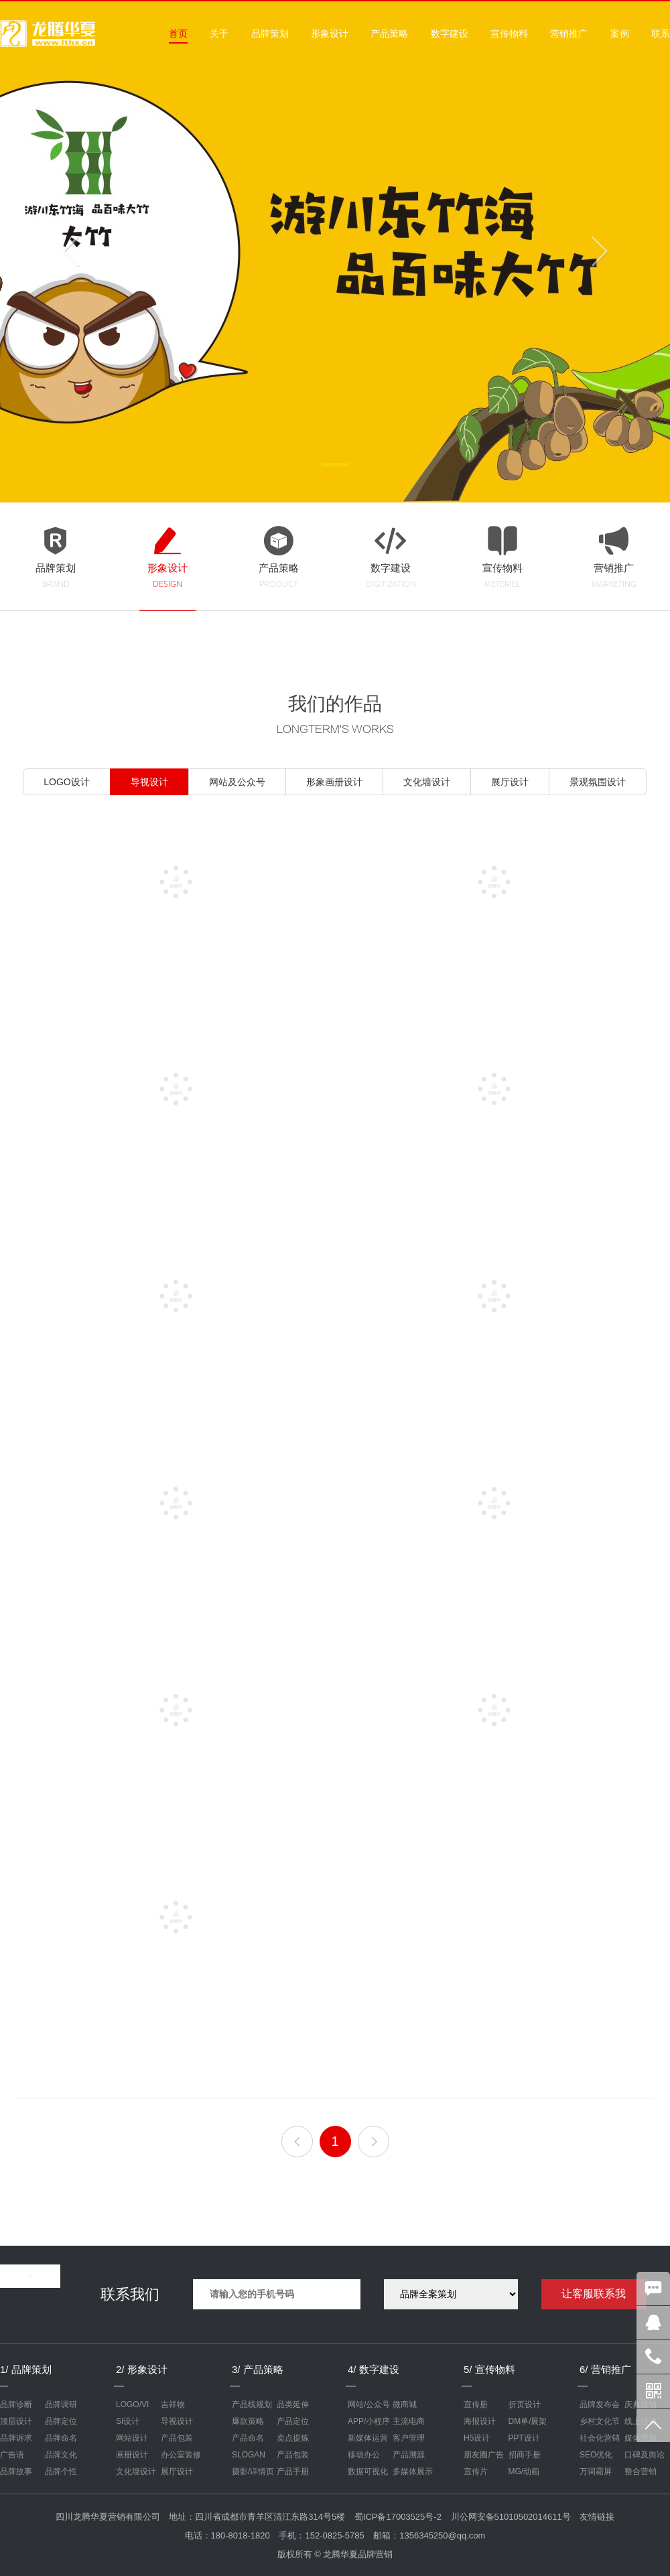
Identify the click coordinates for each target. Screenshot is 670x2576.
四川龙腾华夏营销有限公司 (108, 2517)
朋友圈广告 (484, 2454)
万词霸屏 (596, 2471)
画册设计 (132, 2454)
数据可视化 (368, 2471)
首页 (178, 33)
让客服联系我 (593, 2293)
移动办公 (364, 2454)
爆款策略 (248, 2421)
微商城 (405, 2404)
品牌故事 (16, 2471)
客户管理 (409, 2438)
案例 (619, 33)
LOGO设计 (66, 781)
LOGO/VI (132, 2404)
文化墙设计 (426, 781)
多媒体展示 (413, 2471)
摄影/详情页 (253, 2471)
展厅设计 (510, 781)
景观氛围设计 (598, 781)
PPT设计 (524, 2438)
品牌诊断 (16, 2404)
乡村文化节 (600, 2421)
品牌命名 (61, 2438)
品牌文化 (61, 2454)
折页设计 (525, 2404)
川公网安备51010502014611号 (511, 2517)
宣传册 (476, 2404)
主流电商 (409, 2421)
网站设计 (132, 2438)
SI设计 (127, 2421)
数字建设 (449, 33)
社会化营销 (600, 2438)
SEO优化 (596, 2454)
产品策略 (389, 33)
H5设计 (477, 2438)
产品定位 (293, 2421)
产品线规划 (252, 2404)
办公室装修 (181, 2454)
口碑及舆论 (644, 2454)
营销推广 (569, 33)
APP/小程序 (369, 2421)
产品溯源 (409, 2454)
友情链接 (597, 2517)
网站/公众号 (369, 2404)
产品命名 (248, 2438)
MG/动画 (524, 2471)
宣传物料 (509, 33)
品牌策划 (270, 33)
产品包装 (177, 2438)
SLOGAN (248, 2454)
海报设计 (480, 2421)
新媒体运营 (368, 2438)
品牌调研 (61, 2404)
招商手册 (525, 2454)
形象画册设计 (334, 781)
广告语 (12, 2454)
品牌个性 (61, 2471)
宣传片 (476, 2471)
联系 (660, 33)
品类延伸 (293, 2404)
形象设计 (329, 33)
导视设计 (149, 781)
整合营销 (640, 2471)
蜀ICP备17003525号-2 (398, 2517)
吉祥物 (173, 2404)
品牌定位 (61, 2421)
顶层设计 (16, 2421)
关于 (219, 33)
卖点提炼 (293, 2438)
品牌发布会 (600, 2404)
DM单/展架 (528, 2421)
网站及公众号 (237, 781)
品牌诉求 (16, 2438)
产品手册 (293, 2471)
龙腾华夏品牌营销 (358, 2554)
